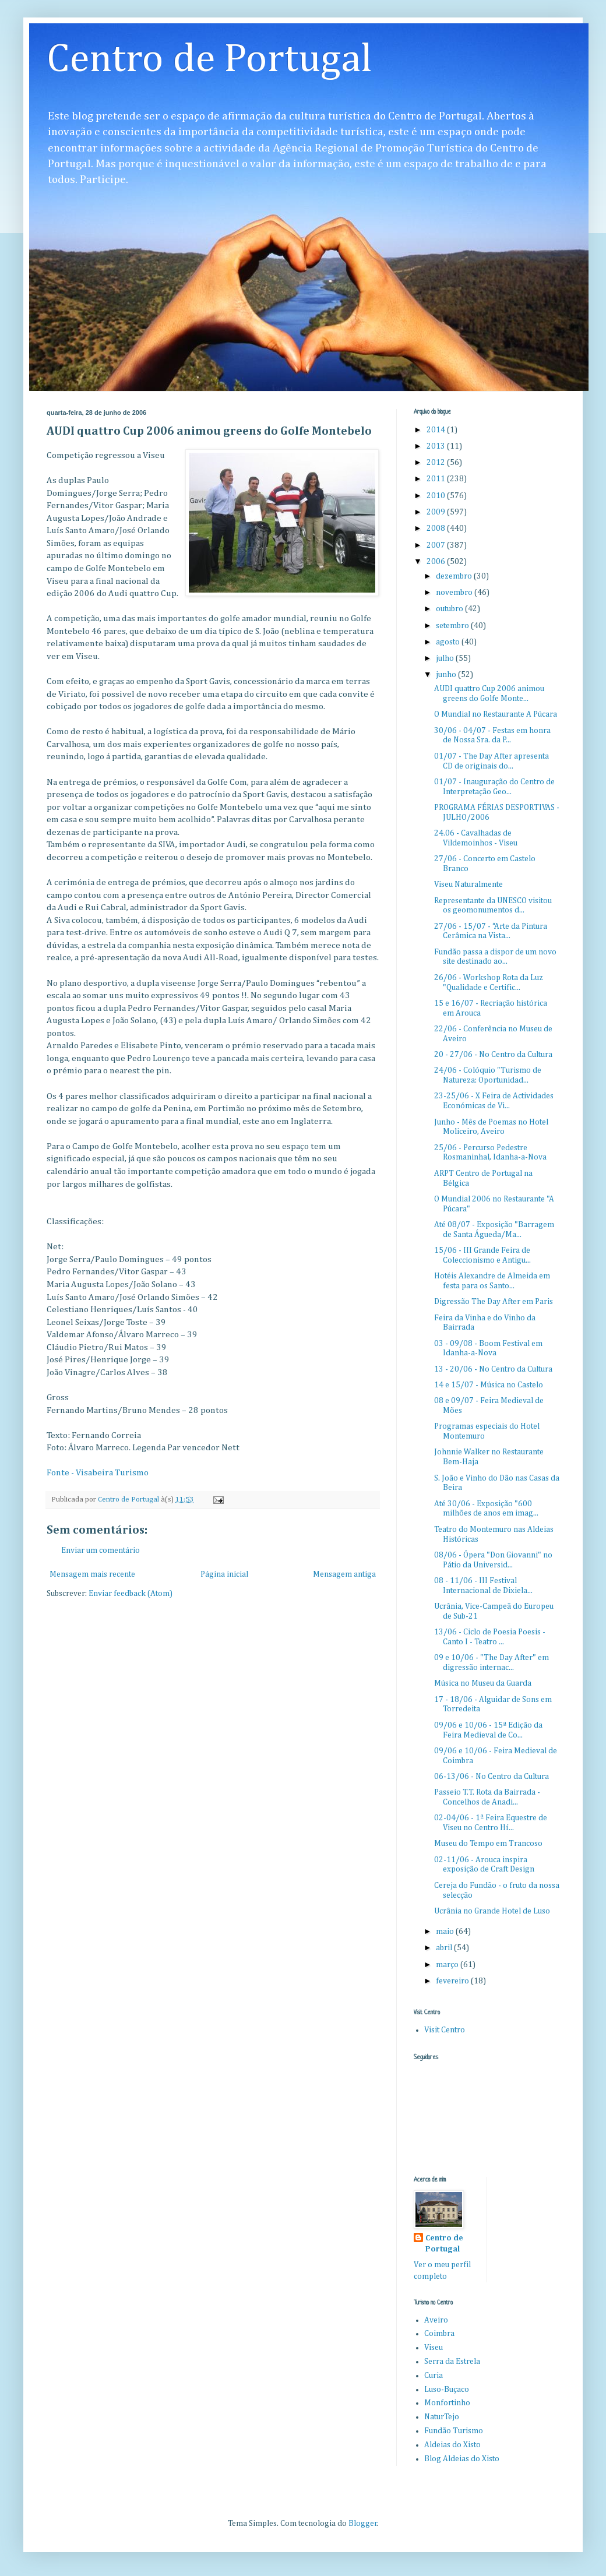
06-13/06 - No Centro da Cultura (491, 1776)
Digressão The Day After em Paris (493, 1302)
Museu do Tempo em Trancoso (488, 1844)
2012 (437, 463)
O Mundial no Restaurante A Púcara (495, 714)
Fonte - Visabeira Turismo (98, 1472)
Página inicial (224, 1574)
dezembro (455, 576)
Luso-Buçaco (446, 2389)
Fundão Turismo (453, 2431)
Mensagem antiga (344, 1574)
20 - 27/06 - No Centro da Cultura (493, 1055)
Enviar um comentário (100, 1550)
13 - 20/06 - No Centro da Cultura (493, 1369)
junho (447, 675)
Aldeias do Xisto (452, 2445)
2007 (437, 545)
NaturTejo (441, 2417)
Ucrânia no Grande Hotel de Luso (492, 1911)
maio (446, 1931)
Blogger (362, 2523)
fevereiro (453, 1981)
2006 (437, 562)
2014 (437, 430)
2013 (437, 446)
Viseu (433, 2348)
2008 (437, 528)
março (448, 1965)
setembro (453, 626)
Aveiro (436, 2320)
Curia (433, 2375)
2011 (437, 479)
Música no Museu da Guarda (482, 1683)
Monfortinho (447, 2403)
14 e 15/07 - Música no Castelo (488, 1385)
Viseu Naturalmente (468, 884)
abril (445, 1948)
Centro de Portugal (209, 60)
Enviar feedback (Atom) (130, 1594)
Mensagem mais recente (92, 1574)
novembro (455, 593)
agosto (448, 642)
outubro (450, 609)
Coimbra (439, 2334)
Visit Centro (444, 2030)
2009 (437, 512)
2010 (437, 496)
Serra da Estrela (452, 2361)
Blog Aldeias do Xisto (461, 2459)
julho (446, 658)
